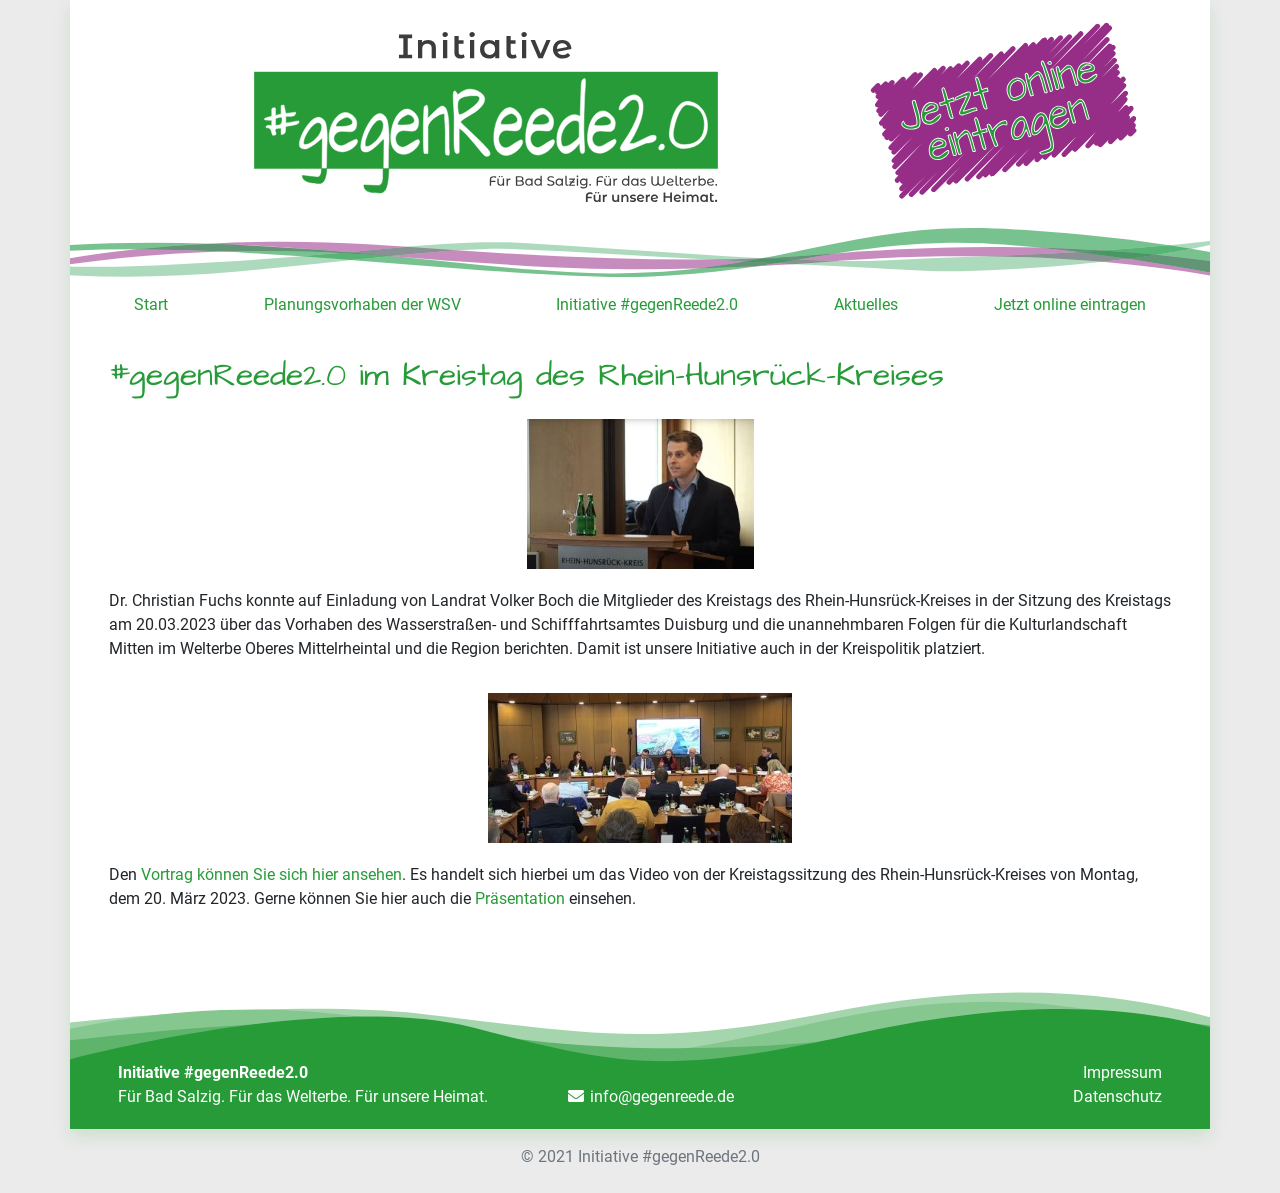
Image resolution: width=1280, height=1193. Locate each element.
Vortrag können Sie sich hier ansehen (271, 874)
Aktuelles (866, 304)
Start (151, 304)
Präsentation (520, 898)
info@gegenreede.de (662, 1096)
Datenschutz (1117, 1096)
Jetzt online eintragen (1070, 304)
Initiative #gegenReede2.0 (647, 304)
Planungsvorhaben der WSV (362, 304)
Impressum (1122, 1072)
